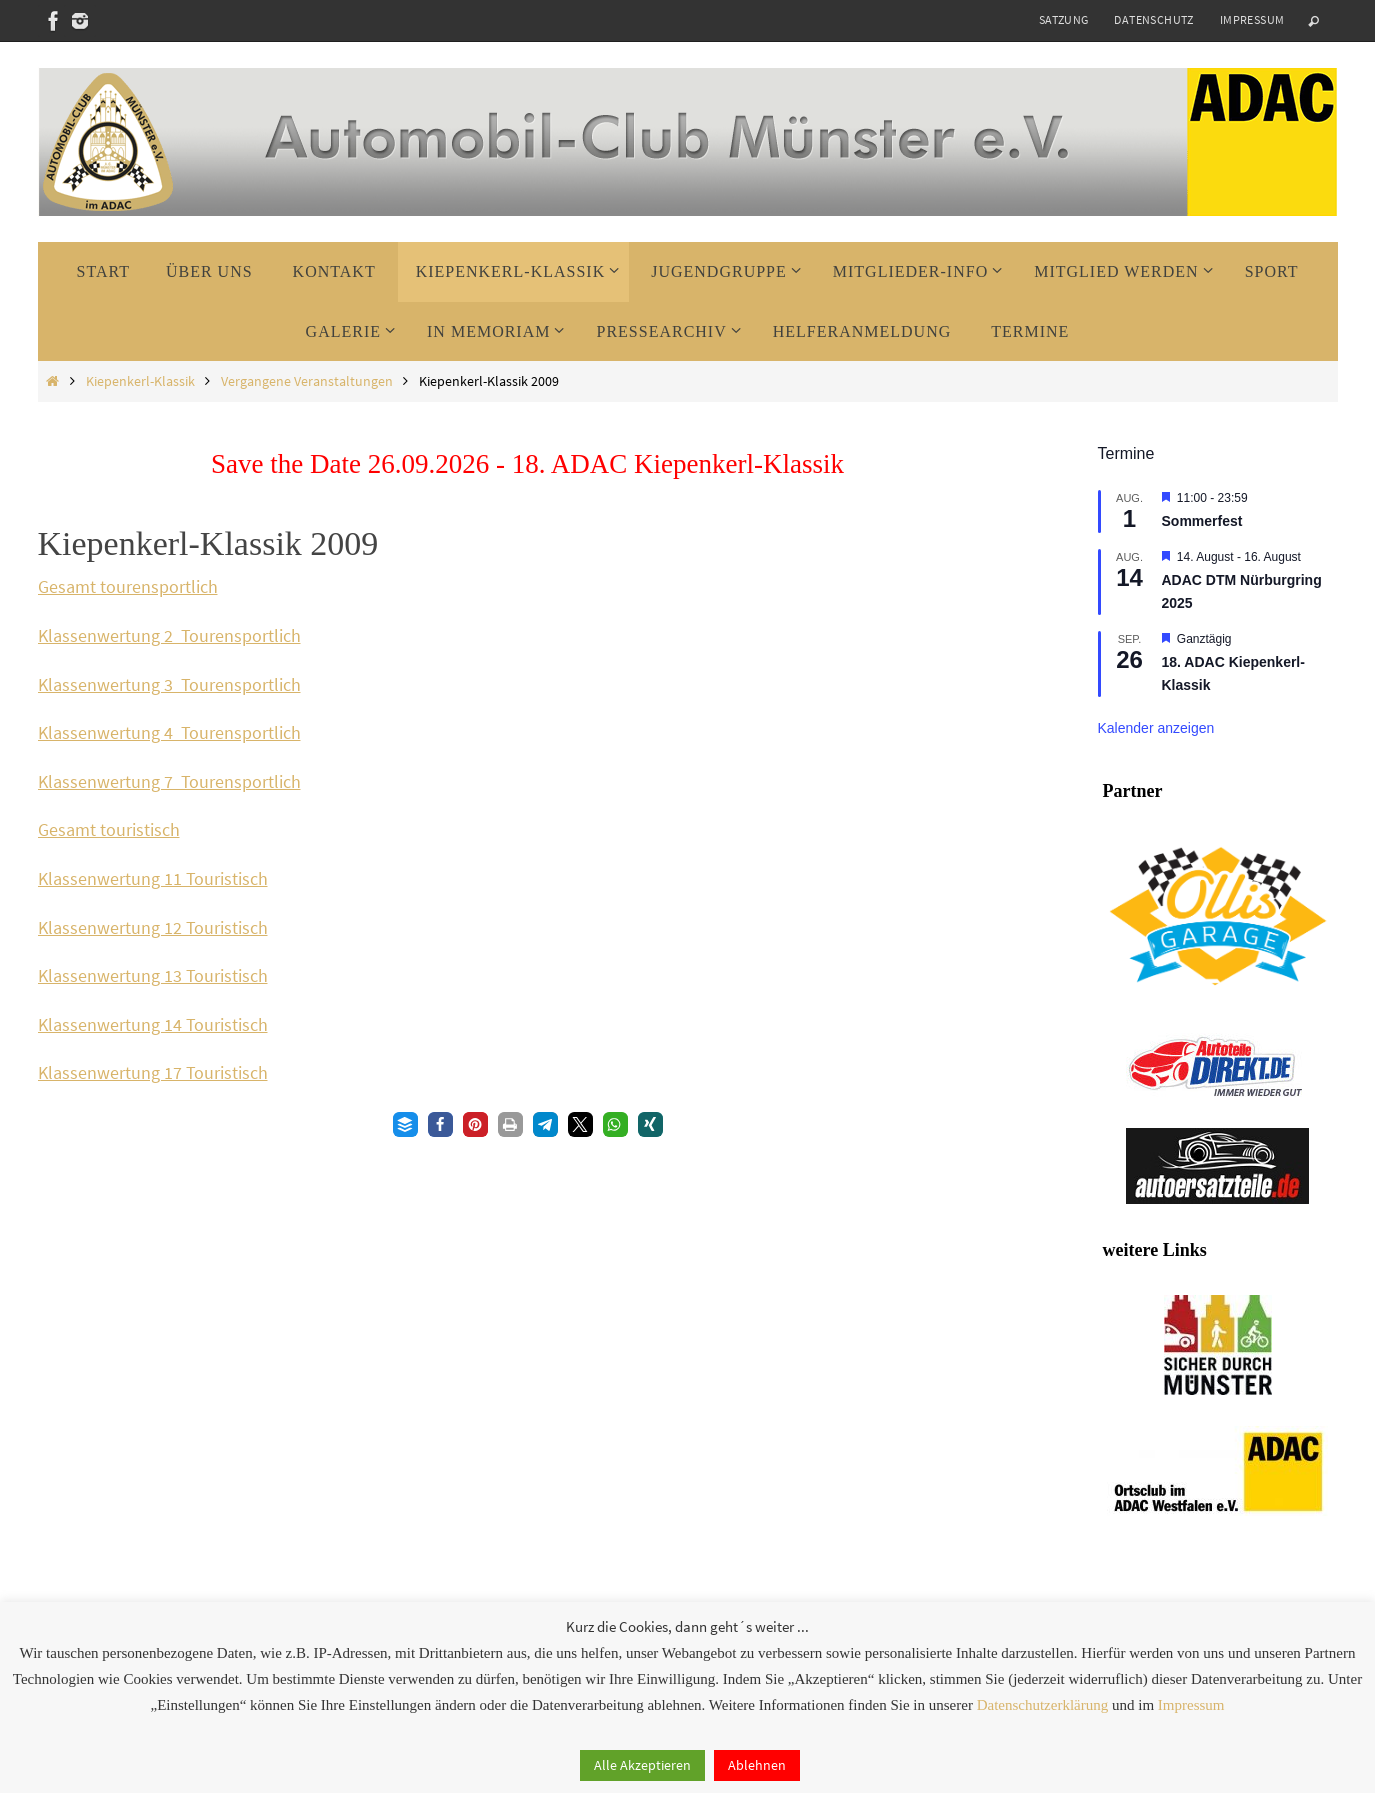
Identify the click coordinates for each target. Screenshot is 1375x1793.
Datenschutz (1153, 19)
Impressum (1252, 19)
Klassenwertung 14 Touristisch (153, 1024)
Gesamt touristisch (109, 829)
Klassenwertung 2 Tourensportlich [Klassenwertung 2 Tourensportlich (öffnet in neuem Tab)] (169, 635)
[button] (405, 1124)
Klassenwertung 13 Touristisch (153, 975)
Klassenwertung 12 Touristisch (153, 927)
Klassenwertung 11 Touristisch (153, 878)
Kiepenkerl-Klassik (140, 381)
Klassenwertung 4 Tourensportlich (169, 732)
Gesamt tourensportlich (128, 586)
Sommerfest (1202, 521)
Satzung (1064, 19)
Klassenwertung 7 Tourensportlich (169, 781)
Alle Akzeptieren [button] (642, 1765)
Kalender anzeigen (1156, 728)
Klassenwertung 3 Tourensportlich (169, 684)
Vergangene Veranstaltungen (307, 381)
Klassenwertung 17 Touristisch (153, 1072)
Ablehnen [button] (757, 1765)
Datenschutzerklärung (1043, 1705)
